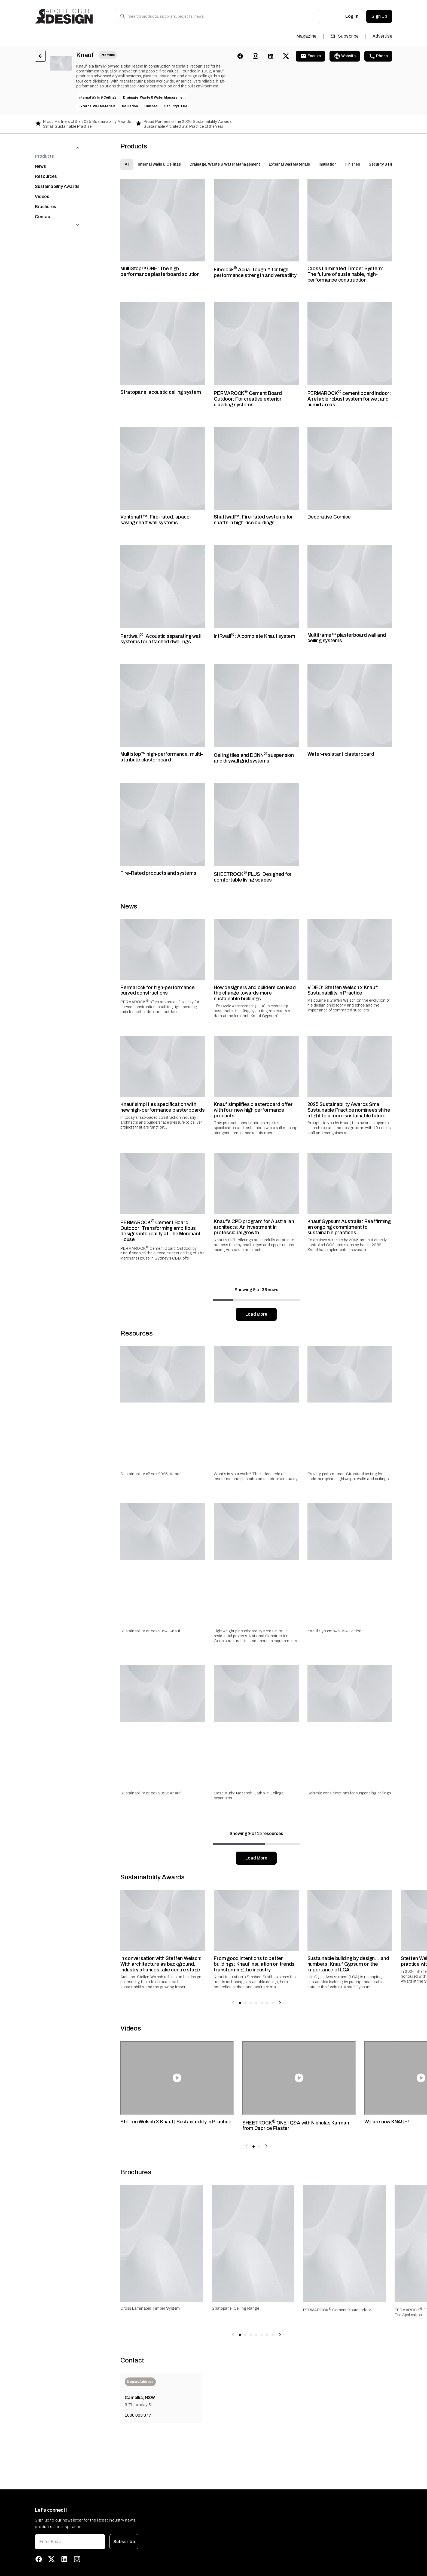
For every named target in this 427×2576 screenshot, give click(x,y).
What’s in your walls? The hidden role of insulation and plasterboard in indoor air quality (256, 1476)
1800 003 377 (138, 2415)
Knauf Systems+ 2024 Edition (334, 1631)
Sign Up (379, 16)
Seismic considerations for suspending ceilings (349, 1793)
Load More (256, 1314)
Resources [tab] (46, 165)
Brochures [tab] (45, 195)
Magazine (306, 36)
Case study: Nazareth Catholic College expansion (248, 1795)
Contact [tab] (43, 205)
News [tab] (40, 155)
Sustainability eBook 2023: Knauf (150, 1793)
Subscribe (344, 36)
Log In (351, 16)
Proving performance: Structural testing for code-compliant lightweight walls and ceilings (348, 1476)
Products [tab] (44, 145)
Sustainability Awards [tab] (57, 175)
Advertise (382, 36)
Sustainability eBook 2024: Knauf (150, 1631)
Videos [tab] (42, 185)
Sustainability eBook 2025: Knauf (150, 1474)
